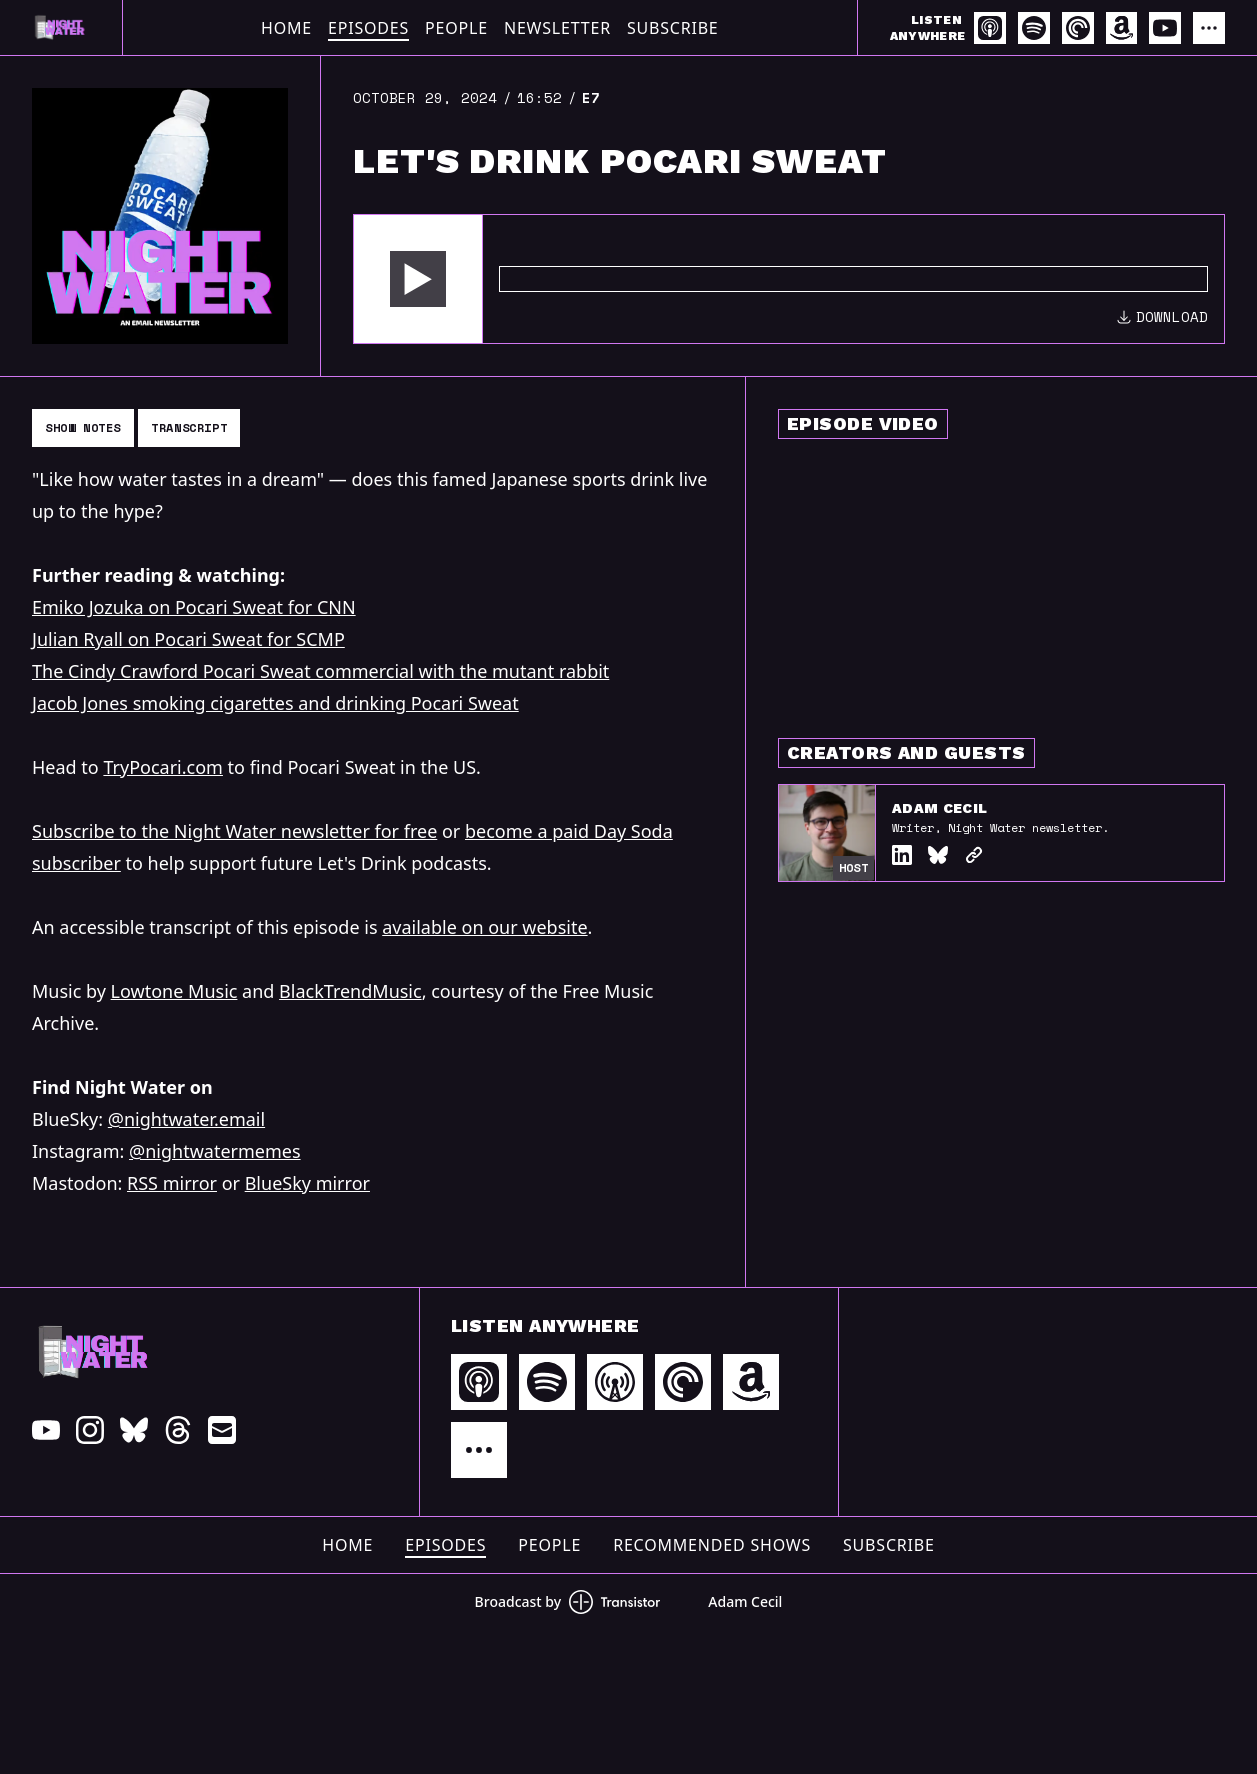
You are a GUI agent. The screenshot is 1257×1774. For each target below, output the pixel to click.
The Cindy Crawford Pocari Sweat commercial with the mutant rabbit (320, 671)
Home (286, 28)
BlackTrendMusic (350, 991)
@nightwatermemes (215, 1151)
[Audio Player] (789, 279)
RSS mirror (172, 1183)
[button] (418, 279)
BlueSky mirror (307, 1183)
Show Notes (83, 427)
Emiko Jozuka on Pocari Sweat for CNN (194, 607)
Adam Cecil (940, 808)
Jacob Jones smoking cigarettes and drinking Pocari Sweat (275, 703)
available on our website (484, 927)
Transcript (189, 427)
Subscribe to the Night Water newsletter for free (234, 831)
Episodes (368, 28)
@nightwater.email (186, 1119)
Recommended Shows (712, 1545)
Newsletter (557, 28)
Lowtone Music (174, 991)
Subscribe (673, 28)
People (456, 28)
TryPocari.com (163, 767)
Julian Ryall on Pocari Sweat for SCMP (188, 639)
